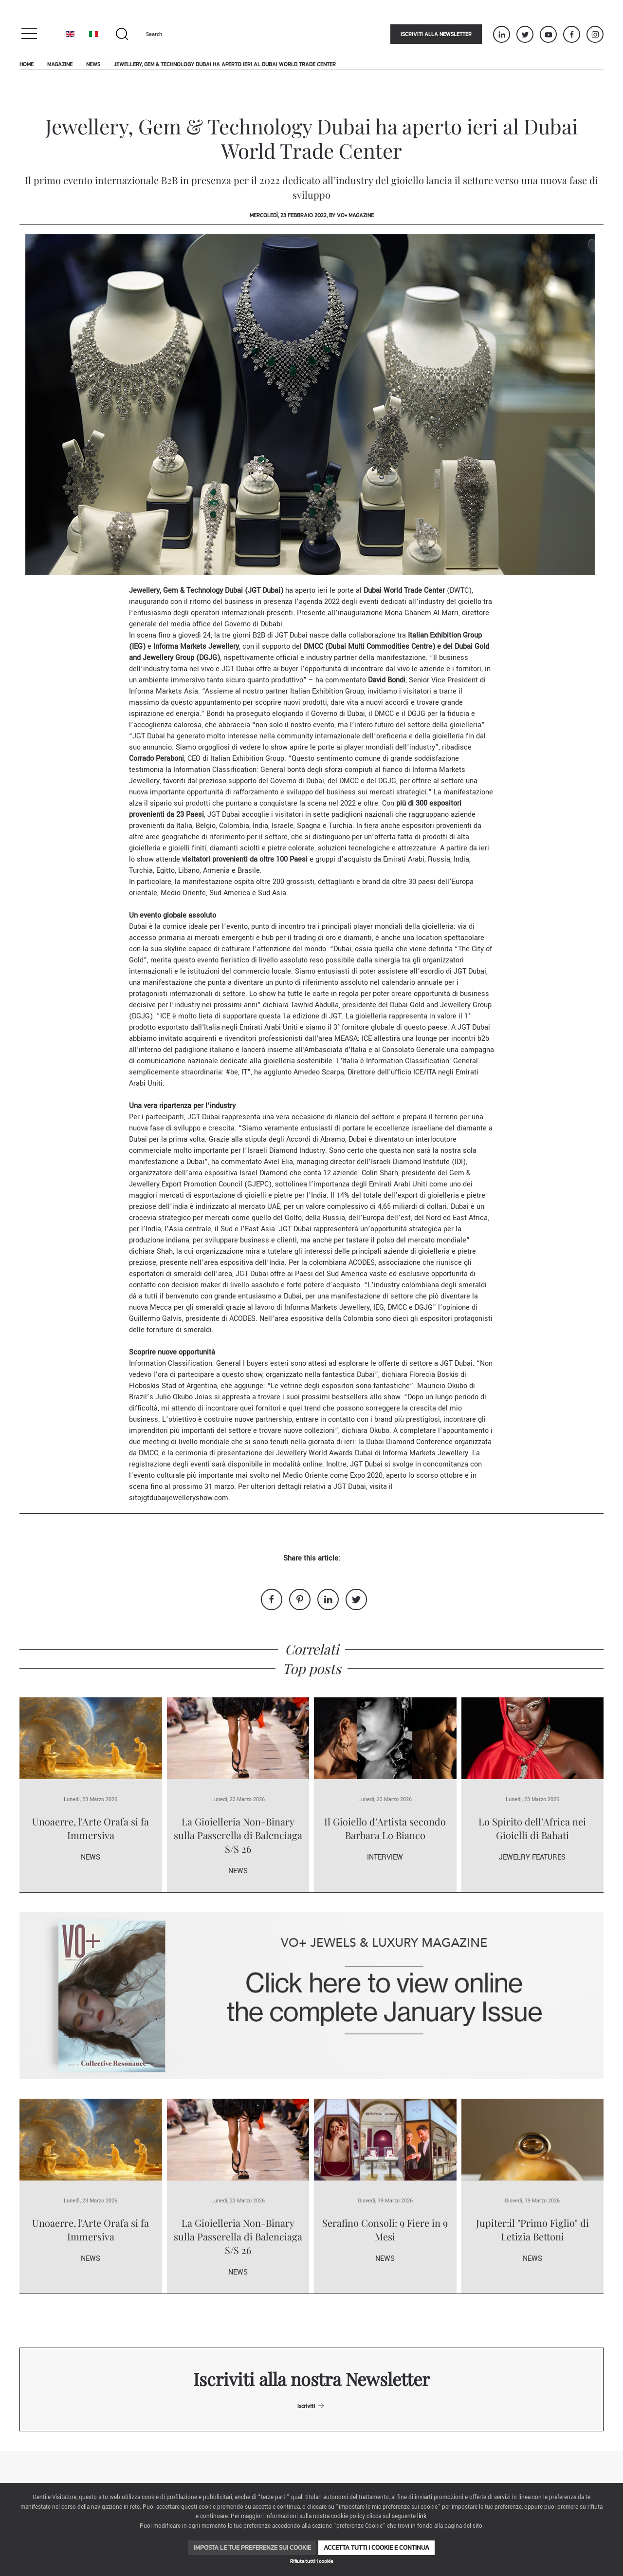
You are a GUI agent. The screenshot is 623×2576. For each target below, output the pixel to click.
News (93, 64)
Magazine (60, 64)
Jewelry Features (532, 1857)
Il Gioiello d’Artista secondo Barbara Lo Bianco (385, 1828)
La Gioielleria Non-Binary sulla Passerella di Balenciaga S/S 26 (238, 1835)
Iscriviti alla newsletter (436, 34)
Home (26, 64)
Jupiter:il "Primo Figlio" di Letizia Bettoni (532, 2229)
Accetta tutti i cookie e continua (376, 2547)
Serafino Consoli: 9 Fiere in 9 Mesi (385, 2229)
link (421, 2516)
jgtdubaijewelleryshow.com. (185, 1498)
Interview (385, 1857)
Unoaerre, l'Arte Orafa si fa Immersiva (90, 1828)
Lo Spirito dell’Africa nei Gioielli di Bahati (532, 1828)
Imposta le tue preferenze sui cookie (252, 2547)
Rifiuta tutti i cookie (311, 2561)
